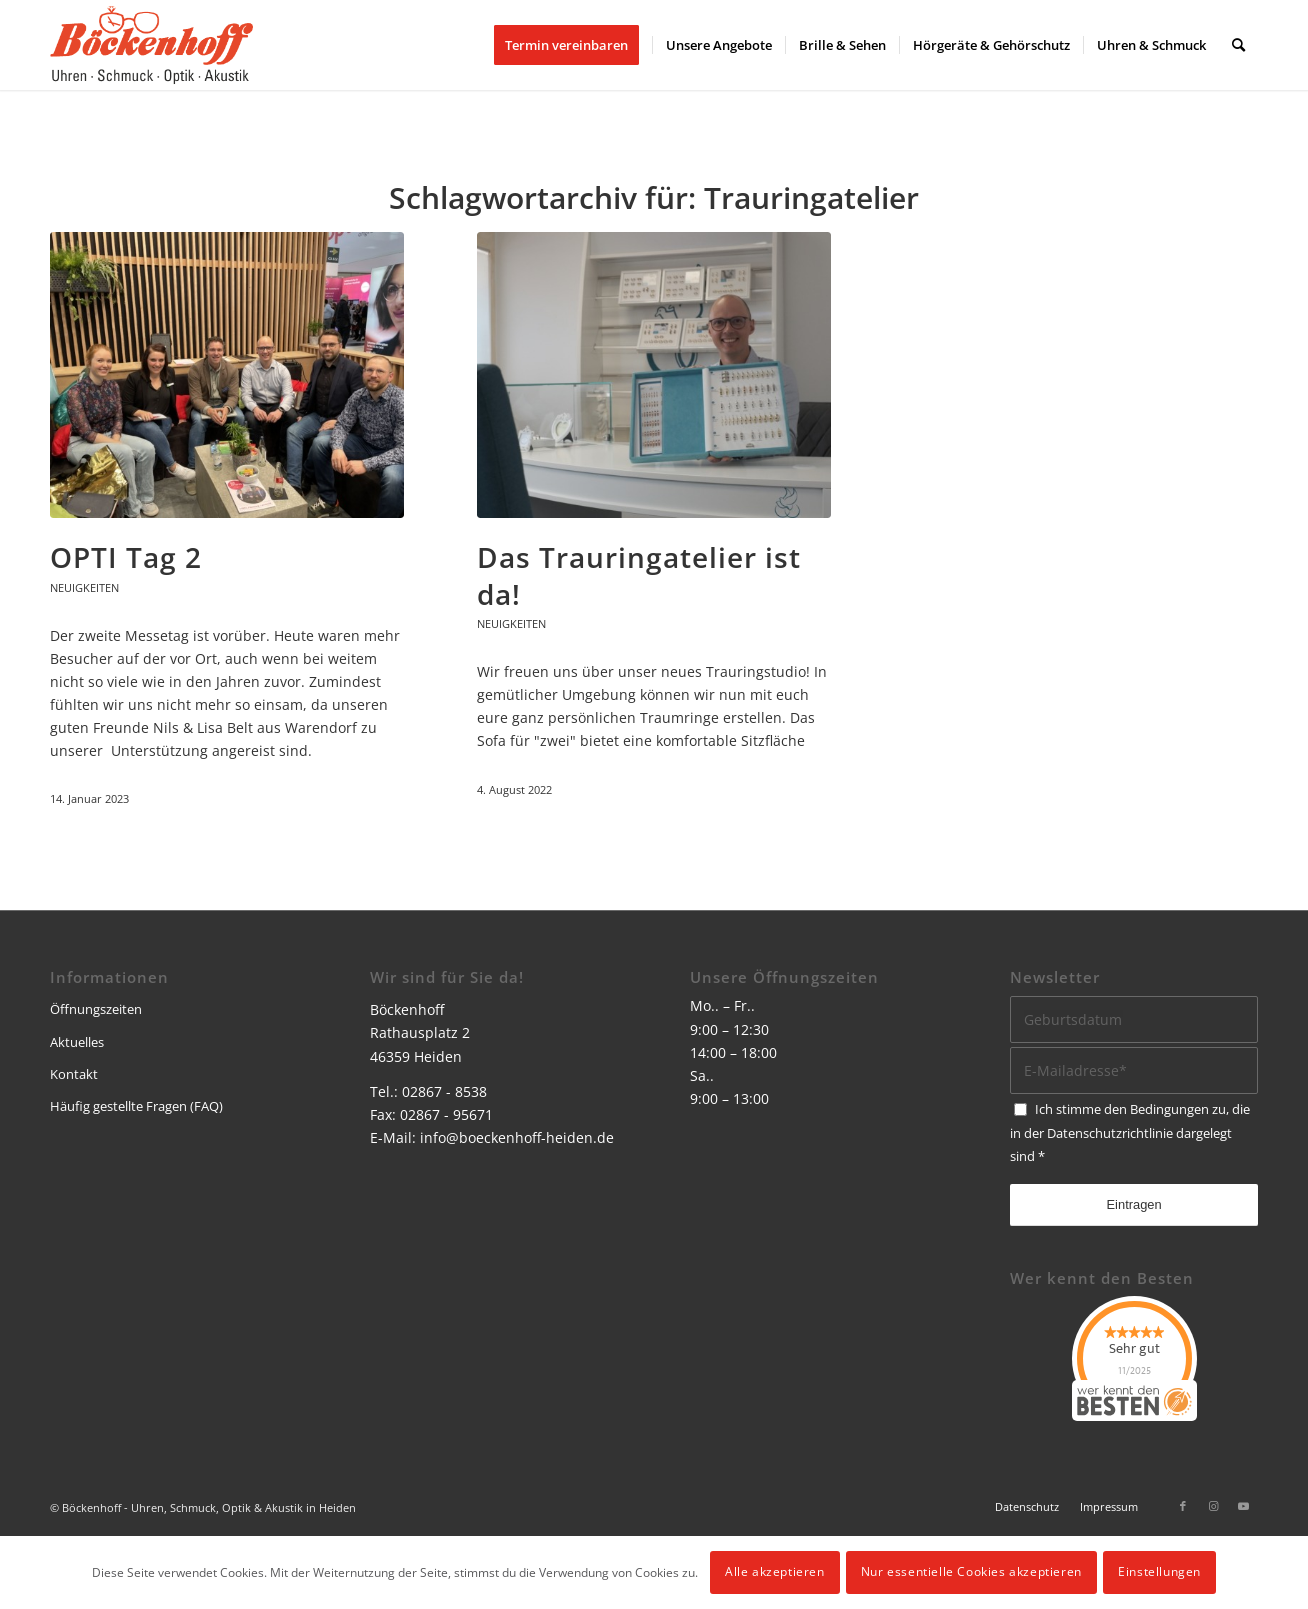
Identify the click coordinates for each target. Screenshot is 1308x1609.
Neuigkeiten (84, 587)
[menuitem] (573, 45)
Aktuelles (77, 1042)
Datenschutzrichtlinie (1110, 1133)
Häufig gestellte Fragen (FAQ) (136, 1106)
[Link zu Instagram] (1213, 1506)
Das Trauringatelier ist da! (639, 575)
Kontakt (74, 1074)
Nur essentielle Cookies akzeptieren (971, 1571)
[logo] (151, 45)
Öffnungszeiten (96, 1009)
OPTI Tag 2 (126, 557)
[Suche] (1238, 45)
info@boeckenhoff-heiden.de (517, 1137)
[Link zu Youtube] (1243, 1506)
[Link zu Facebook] (1183, 1506)
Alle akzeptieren (775, 1571)
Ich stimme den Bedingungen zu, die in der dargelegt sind (1130, 1132)
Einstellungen (1159, 1571)
